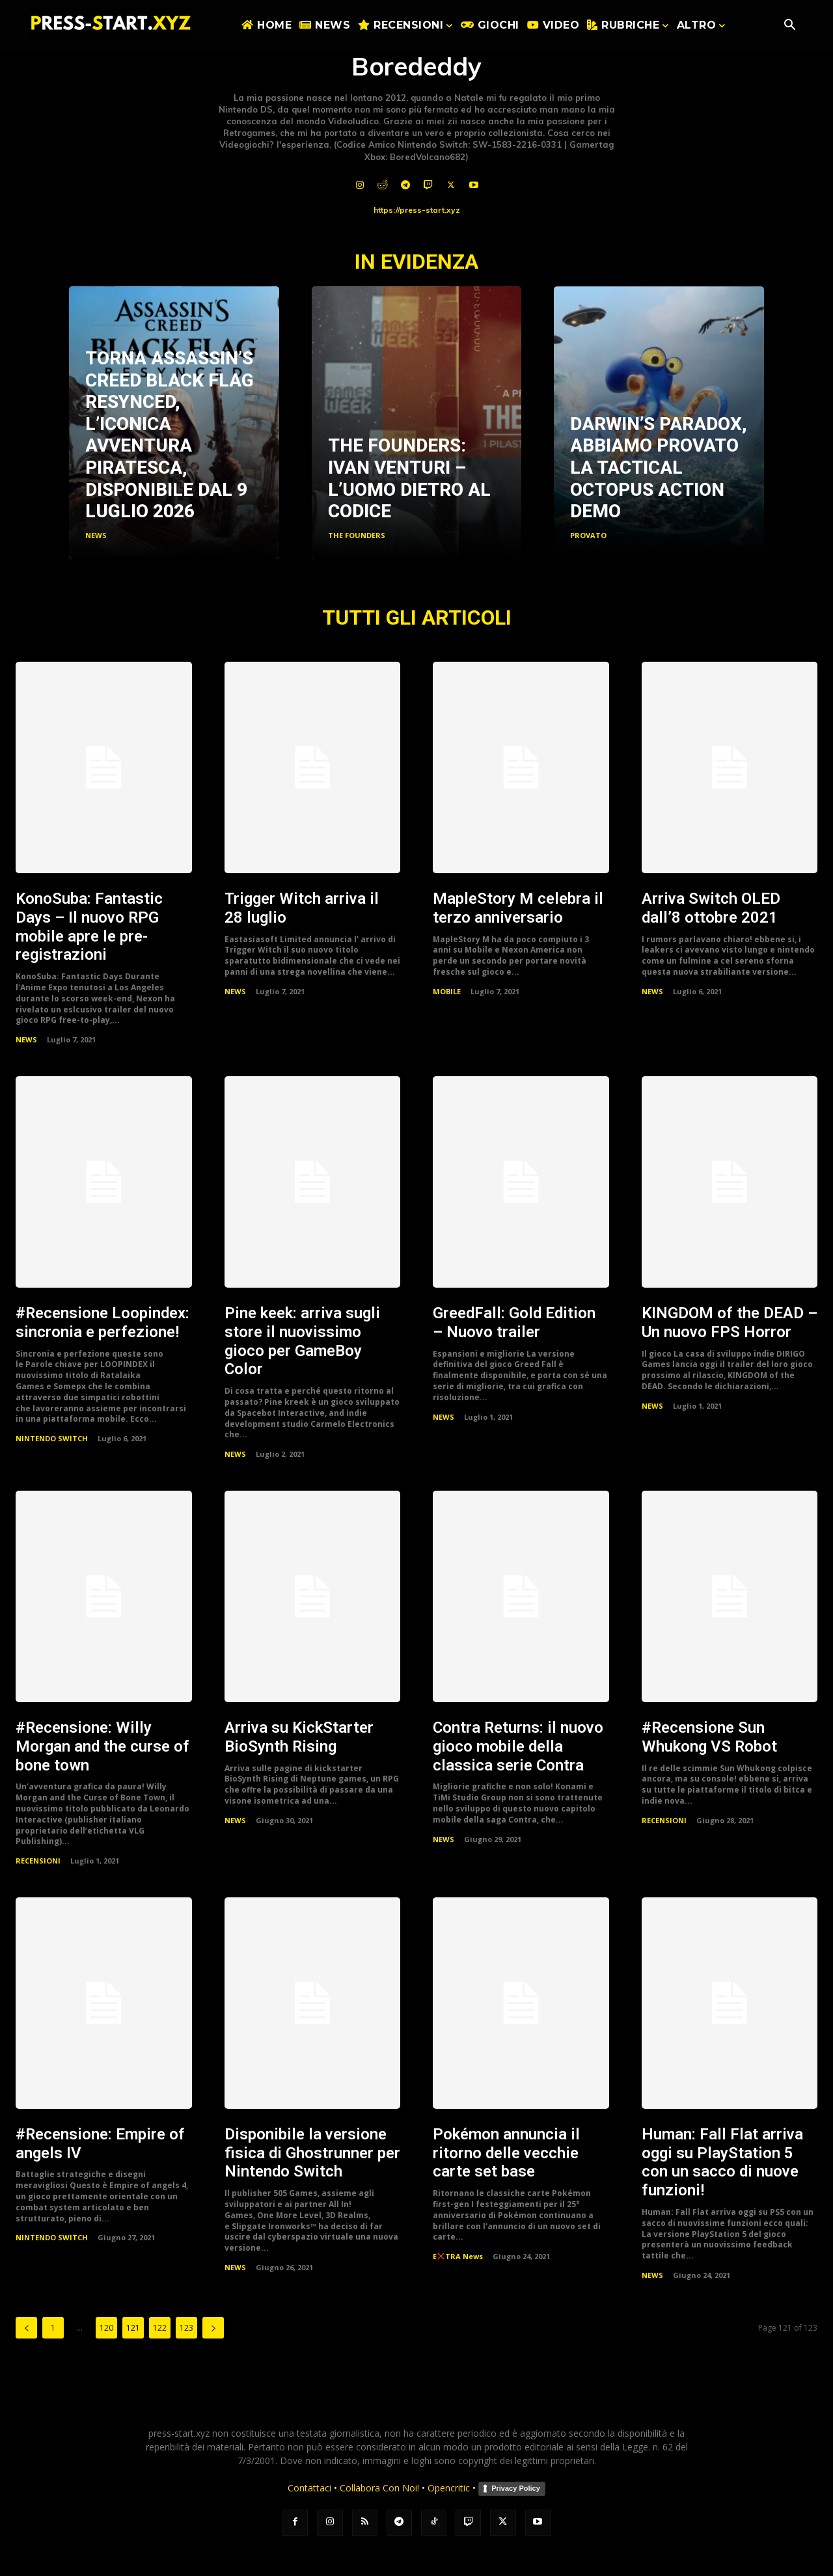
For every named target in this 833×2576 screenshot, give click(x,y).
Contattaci (309, 2488)
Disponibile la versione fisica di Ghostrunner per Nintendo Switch (312, 2152)
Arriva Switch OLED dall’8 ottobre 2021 (711, 908)
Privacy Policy (515, 2488)
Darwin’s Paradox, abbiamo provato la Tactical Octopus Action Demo (658, 467)
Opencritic (450, 2488)
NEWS (96, 534)
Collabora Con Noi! (379, 2488)
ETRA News (458, 2255)
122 (160, 2327)
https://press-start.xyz (417, 210)
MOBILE (447, 990)
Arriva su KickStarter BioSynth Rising (299, 1736)
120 (106, 2327)
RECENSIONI (38, 1860)
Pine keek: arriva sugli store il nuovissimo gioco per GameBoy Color (302, 1341)
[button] (789, 26)
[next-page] (213, 2328)
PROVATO (588, 534)
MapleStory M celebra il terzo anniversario (518, 908)
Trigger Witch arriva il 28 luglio (302, 908)
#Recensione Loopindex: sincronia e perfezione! (102, 1322)
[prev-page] (26, 2328)
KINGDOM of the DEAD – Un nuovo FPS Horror (729, 1322)
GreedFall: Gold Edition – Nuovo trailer (514, 1322)
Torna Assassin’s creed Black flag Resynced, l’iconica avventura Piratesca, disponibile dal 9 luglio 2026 (169, 434)
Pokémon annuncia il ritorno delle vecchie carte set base (506, 2152)
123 (186, 2327)
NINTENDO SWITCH (52, 1438)
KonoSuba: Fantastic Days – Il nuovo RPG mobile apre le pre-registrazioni (89, 926)
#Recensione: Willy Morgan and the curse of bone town (102, 1746)
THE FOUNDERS (356, 534)
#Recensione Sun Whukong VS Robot (709, 1736)
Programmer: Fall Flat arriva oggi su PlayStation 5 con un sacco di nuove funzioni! (722, 2161)
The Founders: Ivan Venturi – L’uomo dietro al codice (409, 478)
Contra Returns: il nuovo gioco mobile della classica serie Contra (518, 1746)
